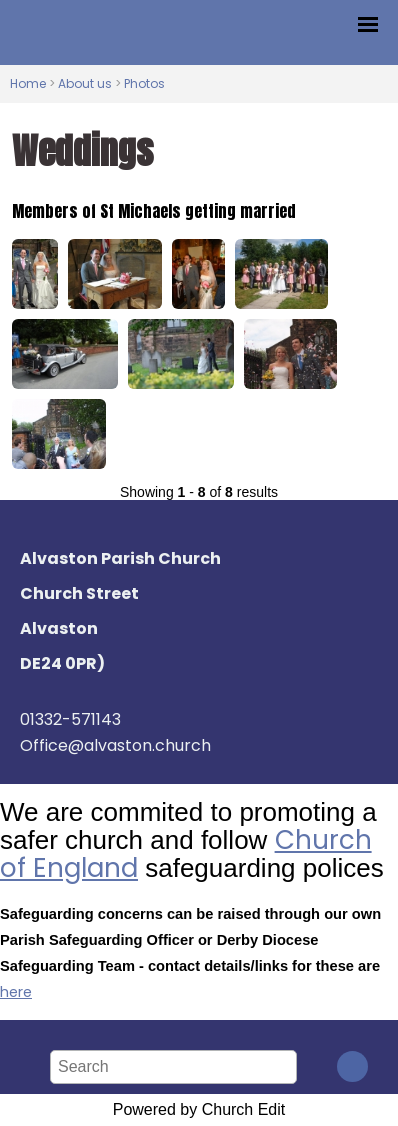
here (16, 992)
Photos (144, 83)
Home (28, 83)
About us (85, 83)
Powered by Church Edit (199, 1109)
